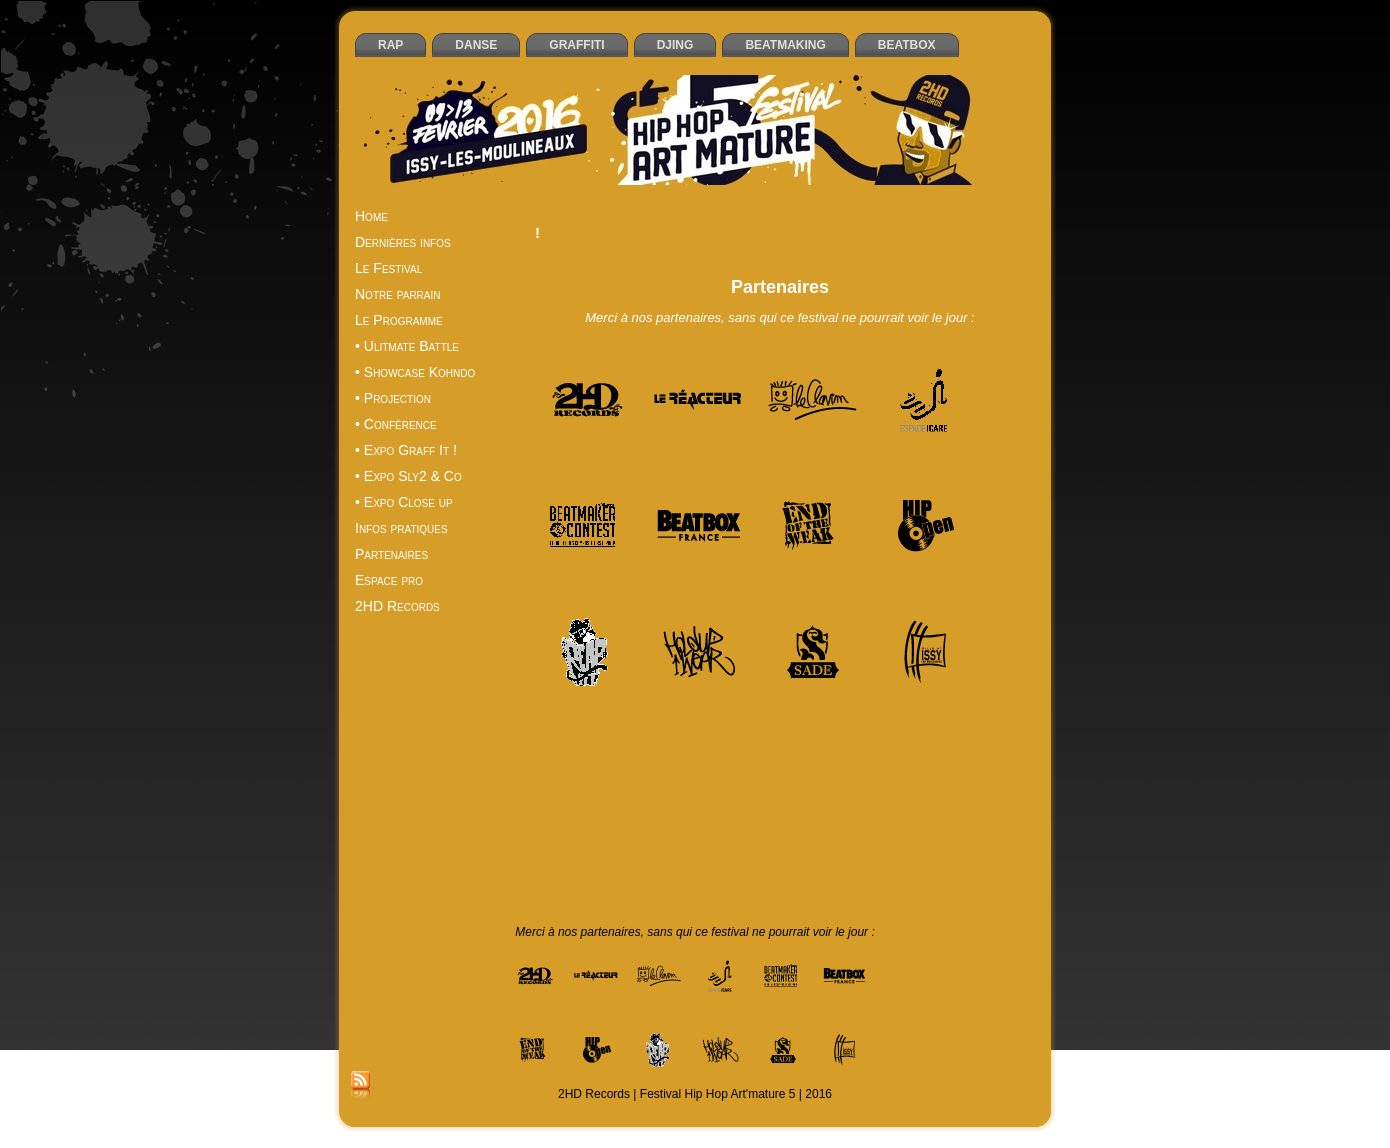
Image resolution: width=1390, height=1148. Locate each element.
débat (706, 765)
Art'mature (895, 723)
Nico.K (916, 821)
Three (729, 849)
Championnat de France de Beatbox (681, 751)
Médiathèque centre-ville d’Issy (809, 821)
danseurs (659, 765)
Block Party (982, 737)
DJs (738, 765)
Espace (606, 779)
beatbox (565, 737)
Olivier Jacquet (980, 821)
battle (974, 723)
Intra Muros (932, 793)
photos (604, 835)
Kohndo (667, 807)
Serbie (627, 849)
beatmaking (869, 737)
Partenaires (780, 287)
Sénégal (581, 849)
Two (851, 849)
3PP (740, 723)
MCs (708, 821)
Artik (942, 723)
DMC (768, 765)
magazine (663, 821)
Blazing (925, 737)
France (937, 779)
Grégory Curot (718, 793)
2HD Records (686, 723)
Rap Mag (694, 835)
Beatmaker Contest (710, 737)
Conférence (977, 751)
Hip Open (787, 793)
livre (620, 821)
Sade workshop (959, 835)
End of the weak (911, 765)
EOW (565, 779)
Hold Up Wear (857, 793)
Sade (897, 835)
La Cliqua (720, 807)
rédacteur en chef (772, 835)
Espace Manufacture (764, 779)
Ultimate (891, 849)
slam (664, 849)
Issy (979, 793)
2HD (632, 723)
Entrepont (987, 765)
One (567, 835)
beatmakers (799, 737)
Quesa (645, 835)
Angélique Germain (810, 723)
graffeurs (649, 793)
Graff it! (599, 793)
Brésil (564, 751)
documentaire (825, 765)
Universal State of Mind (780, 863)
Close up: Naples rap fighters (862, 751)
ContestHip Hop (586, 765)
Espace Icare (668, 779)
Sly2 (695, 849)
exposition (886, 779)
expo (839, 779)
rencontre (851, 835)
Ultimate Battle (958, 849)
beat (1007, 723)
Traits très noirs (793, 849)
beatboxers (622, 737)
